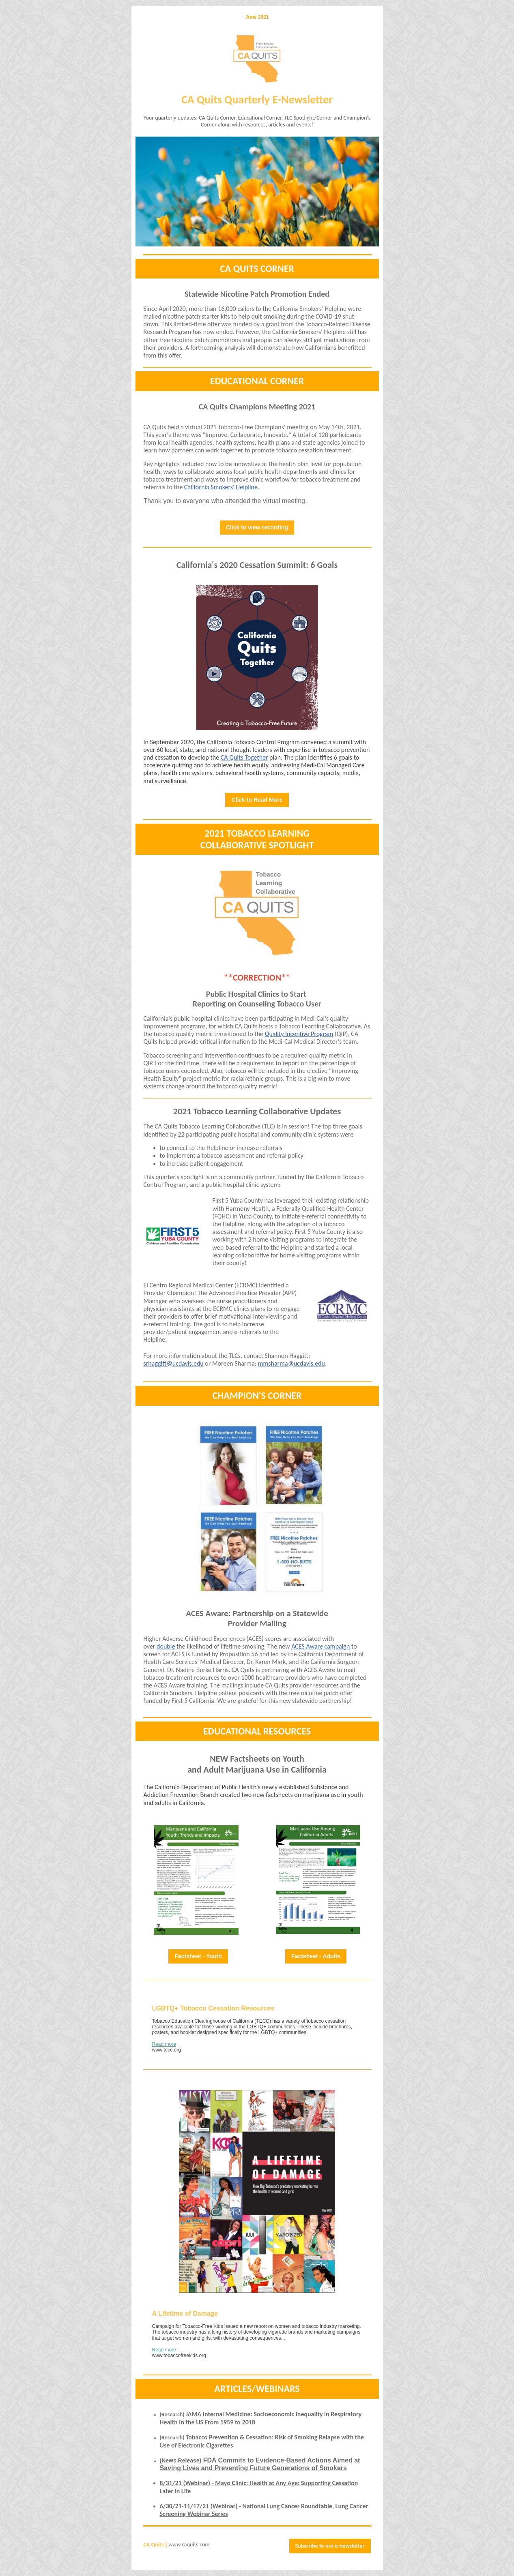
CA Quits (154, 2544)
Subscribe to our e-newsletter (330, 2545)
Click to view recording (257, 527)
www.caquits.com (188, 2544)
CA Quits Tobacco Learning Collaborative (207, 1126)
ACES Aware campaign (320, 1646)
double (166, 1646)
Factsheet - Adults (315, 1956)
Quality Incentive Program (299, 1034)
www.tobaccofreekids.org (179, 2355)
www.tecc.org (166, 2050)
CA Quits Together (244, 757)
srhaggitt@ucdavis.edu (174, 1363)
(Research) (173, 2414)
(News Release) (181, 2460)
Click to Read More (256, 800)
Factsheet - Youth (198, 1956)
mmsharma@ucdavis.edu (291, 1363)
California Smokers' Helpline (221, 487)
